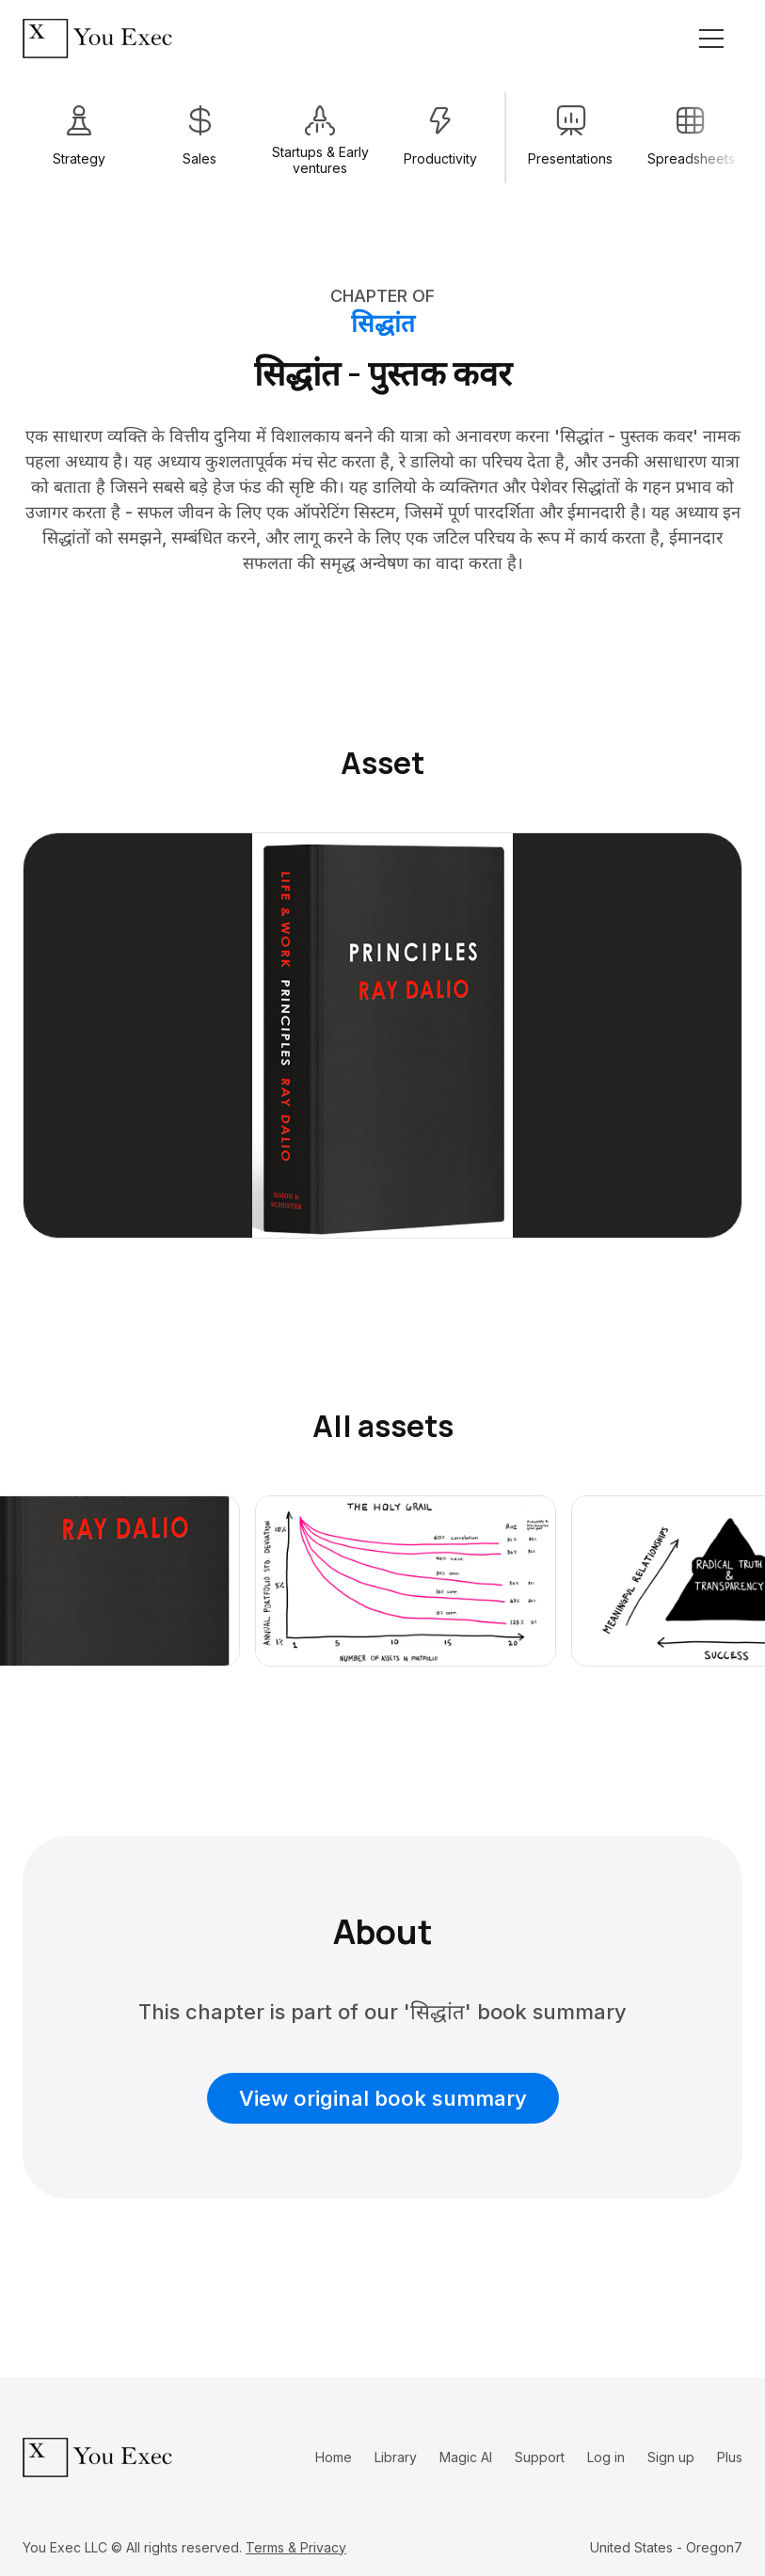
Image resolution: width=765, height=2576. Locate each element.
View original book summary (383, 2098)
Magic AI (465, 2457)
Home (333, 2457)
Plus (729, 2457)
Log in (606, 2457)
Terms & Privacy (296, 2547)
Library (396, 2457)
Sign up (670, 2457)
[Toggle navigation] (711, 38)
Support (540, 2457)
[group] (79, 137)
